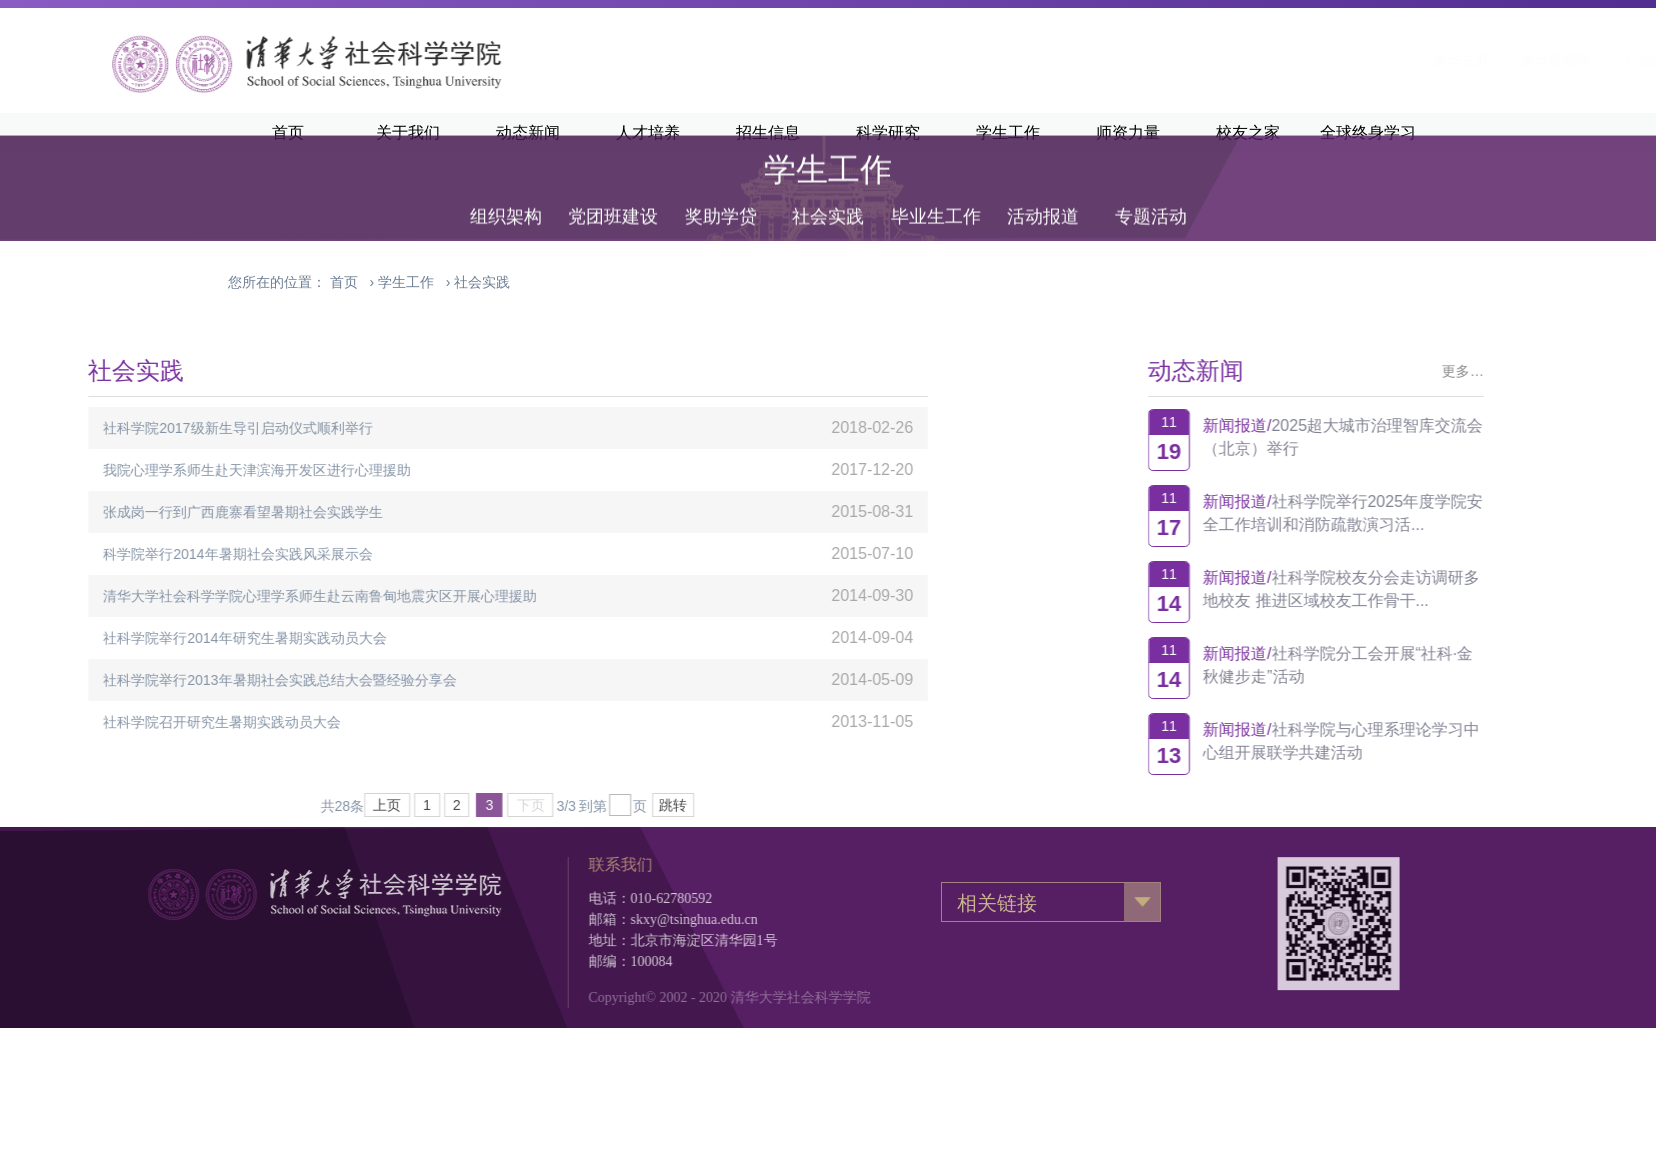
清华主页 (1217, 60)
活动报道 (1043, 192)
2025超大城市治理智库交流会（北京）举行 (1420, 437)
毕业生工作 (936, 192)
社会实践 (828, 192)
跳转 (481, 805)
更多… (1540, 371)
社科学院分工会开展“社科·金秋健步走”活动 (1415, 665)
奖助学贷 (721, 192)
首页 (344, 282)
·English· (1406, 60)
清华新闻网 (1312, 60)
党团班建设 (613, 192)
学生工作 (406, 282)
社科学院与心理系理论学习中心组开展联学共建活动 (1418, 741)
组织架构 (506, 192)
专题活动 (1151, 192)
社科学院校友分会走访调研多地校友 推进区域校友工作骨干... (1418, 589)
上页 (195, 805)
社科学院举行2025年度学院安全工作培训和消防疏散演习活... (1420, 513)
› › (420, 282)
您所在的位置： (277, 282)
